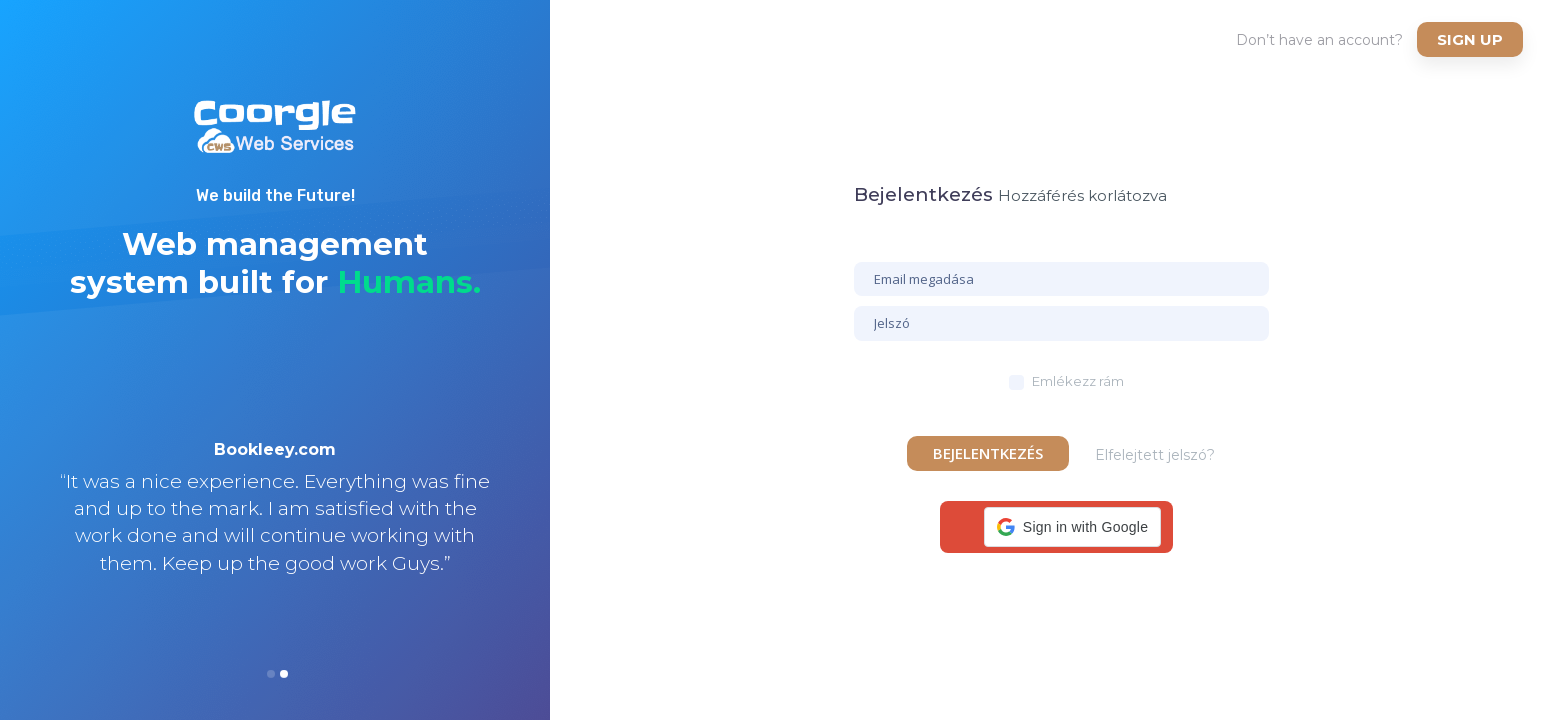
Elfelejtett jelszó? (1155, 455)
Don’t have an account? (1319, 40)
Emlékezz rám (1078, 381)
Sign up (1470, 39)
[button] (1072, 527)
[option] (275, 533)
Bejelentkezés (988, 453)
